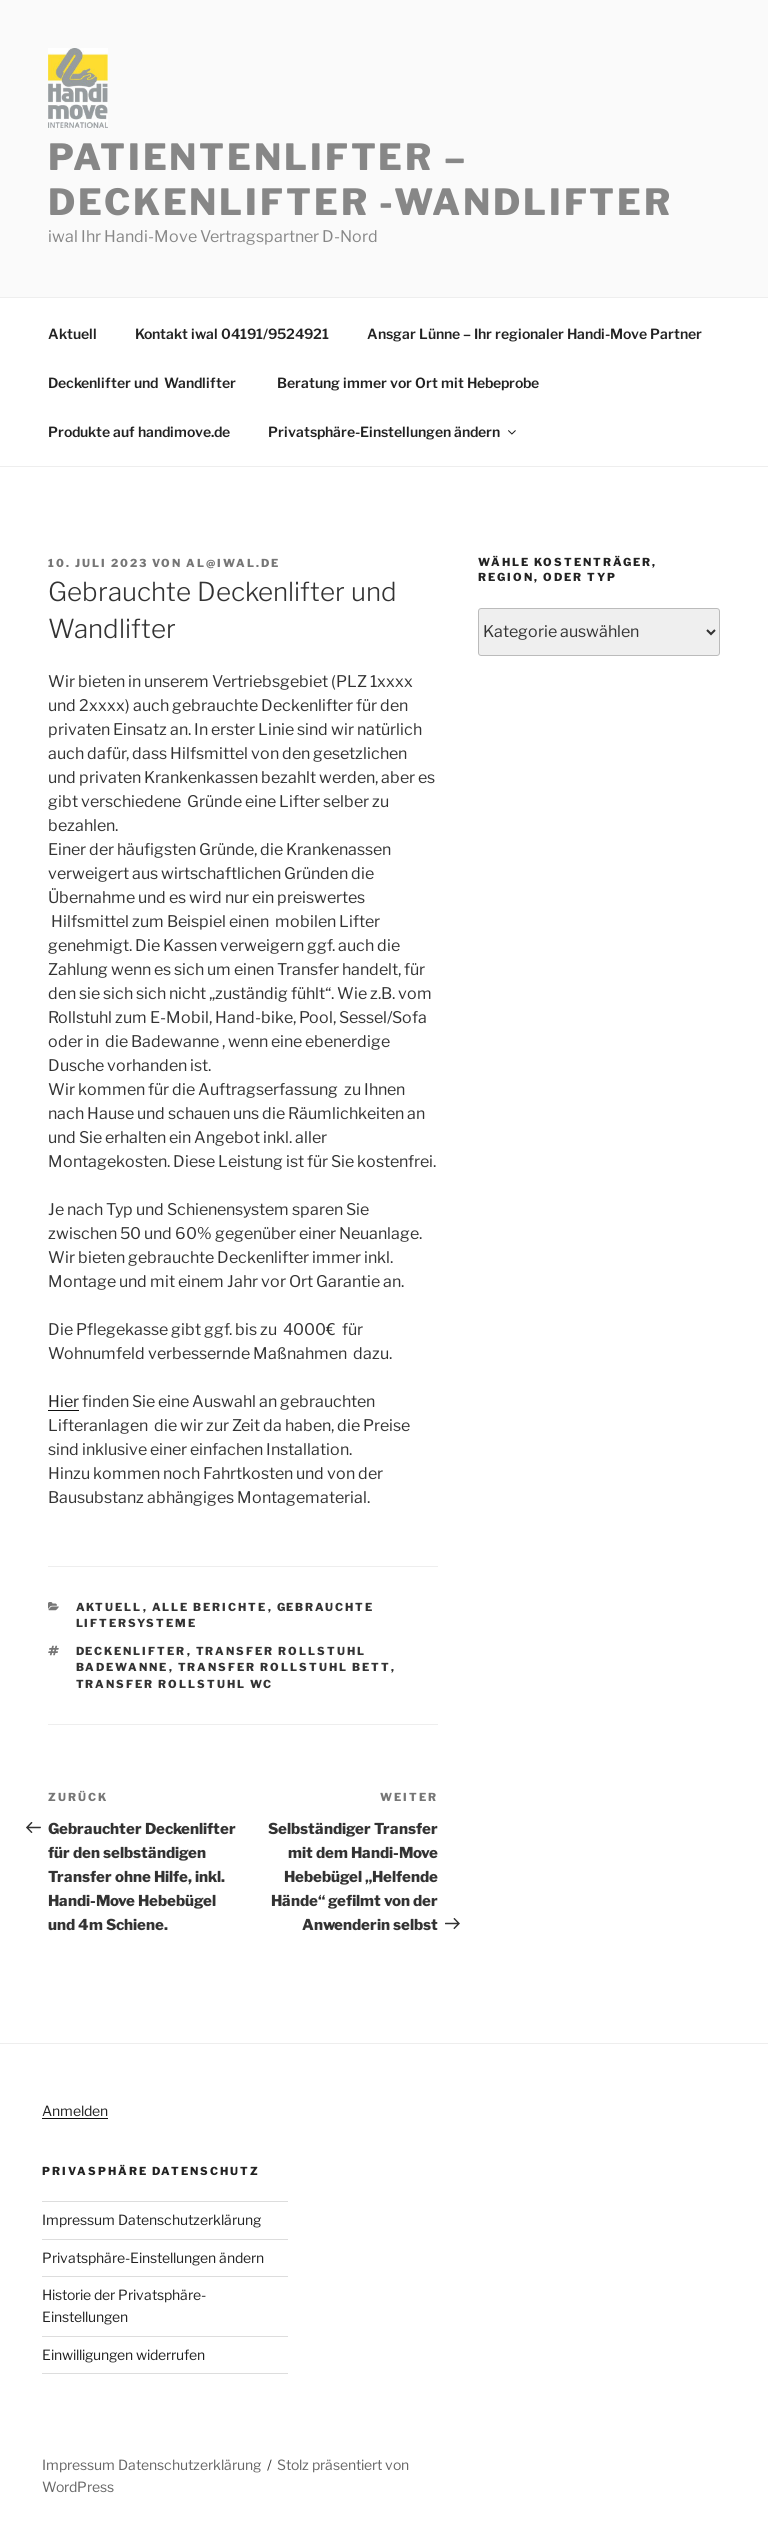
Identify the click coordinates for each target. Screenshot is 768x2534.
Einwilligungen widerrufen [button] (123, 2354)
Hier (63, 1401)
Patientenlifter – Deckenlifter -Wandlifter (360, 179)
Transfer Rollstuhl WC (175, 1684)
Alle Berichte (210, 1607)
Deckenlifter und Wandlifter (143, 382)
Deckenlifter (131, 1651)
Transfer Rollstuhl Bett (284, 1667)
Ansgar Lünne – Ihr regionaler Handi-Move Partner (534, 333)
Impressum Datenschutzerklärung (151, 2219)
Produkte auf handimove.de (139, 431)
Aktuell (72, 333)
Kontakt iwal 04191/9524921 (232, 333)
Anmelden (75, 2110)
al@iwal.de (233, 563)
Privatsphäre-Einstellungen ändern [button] (393, 431)
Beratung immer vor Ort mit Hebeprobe (408, 382)
